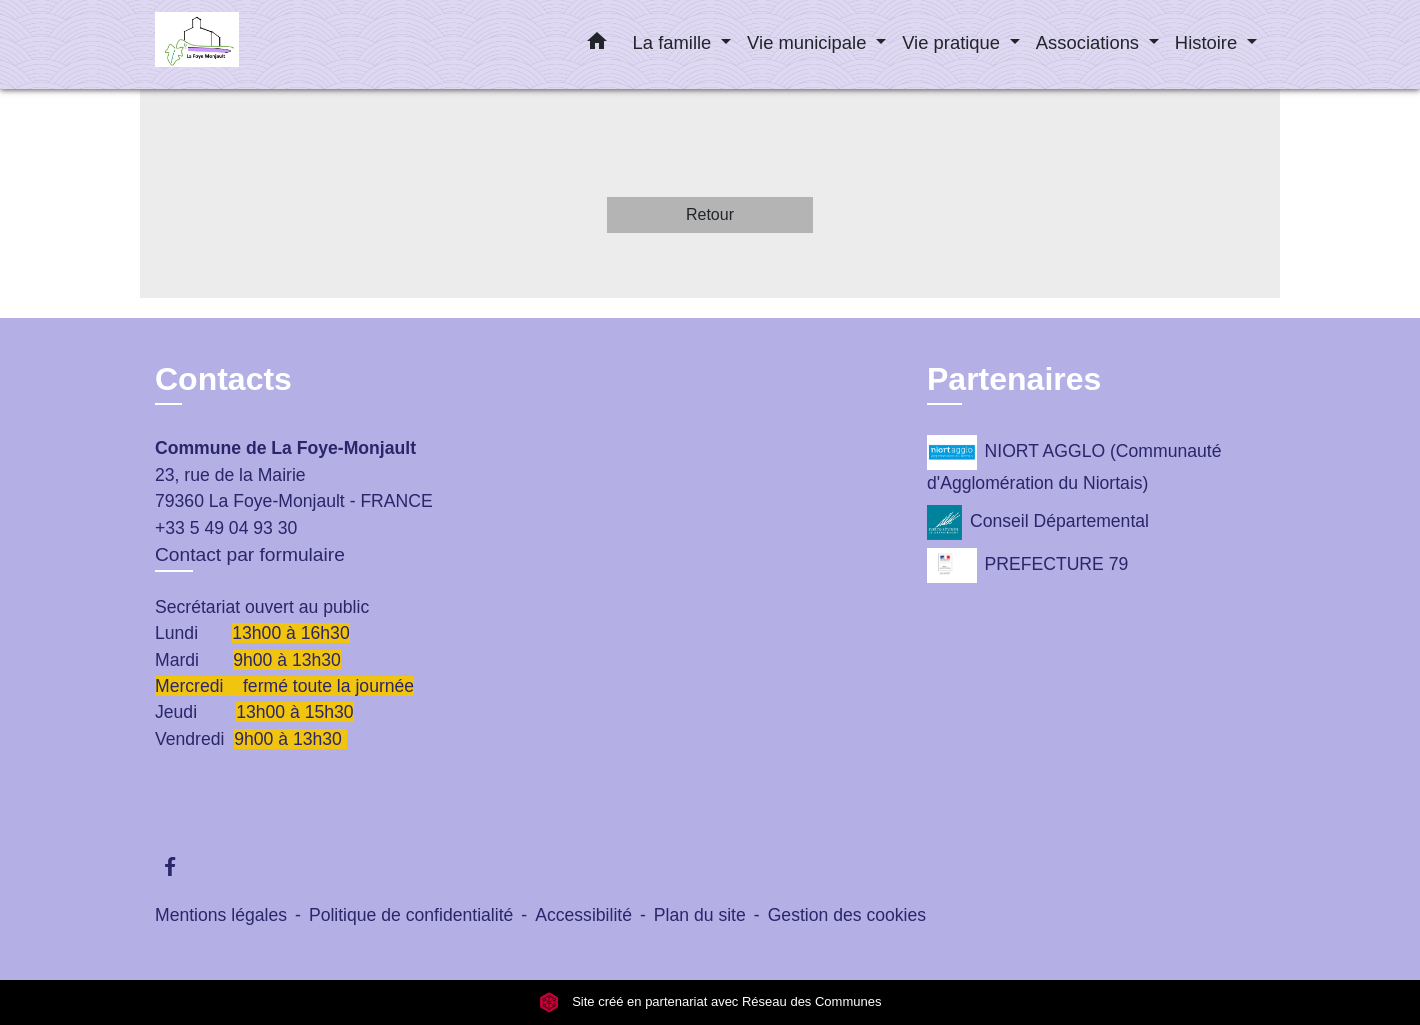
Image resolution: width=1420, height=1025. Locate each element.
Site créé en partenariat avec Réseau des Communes (710, 1002)
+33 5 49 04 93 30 (226, 528)
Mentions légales (221, 915)
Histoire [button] (1208, 42)
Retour (710, 214)
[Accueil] (280, 44)
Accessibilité (583, 915)
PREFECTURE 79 (1027, 565)
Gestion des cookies (847, 915)
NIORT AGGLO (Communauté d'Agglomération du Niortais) (1074, 464)
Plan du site (700, 915)
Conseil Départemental (1038, 522)
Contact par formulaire (250, 554)
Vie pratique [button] (953, 42)
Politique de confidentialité (411, 915)
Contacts (223, 379)
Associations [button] (1090, 42)
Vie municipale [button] (809, 42)
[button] (597, 45)
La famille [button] (675, 42)
